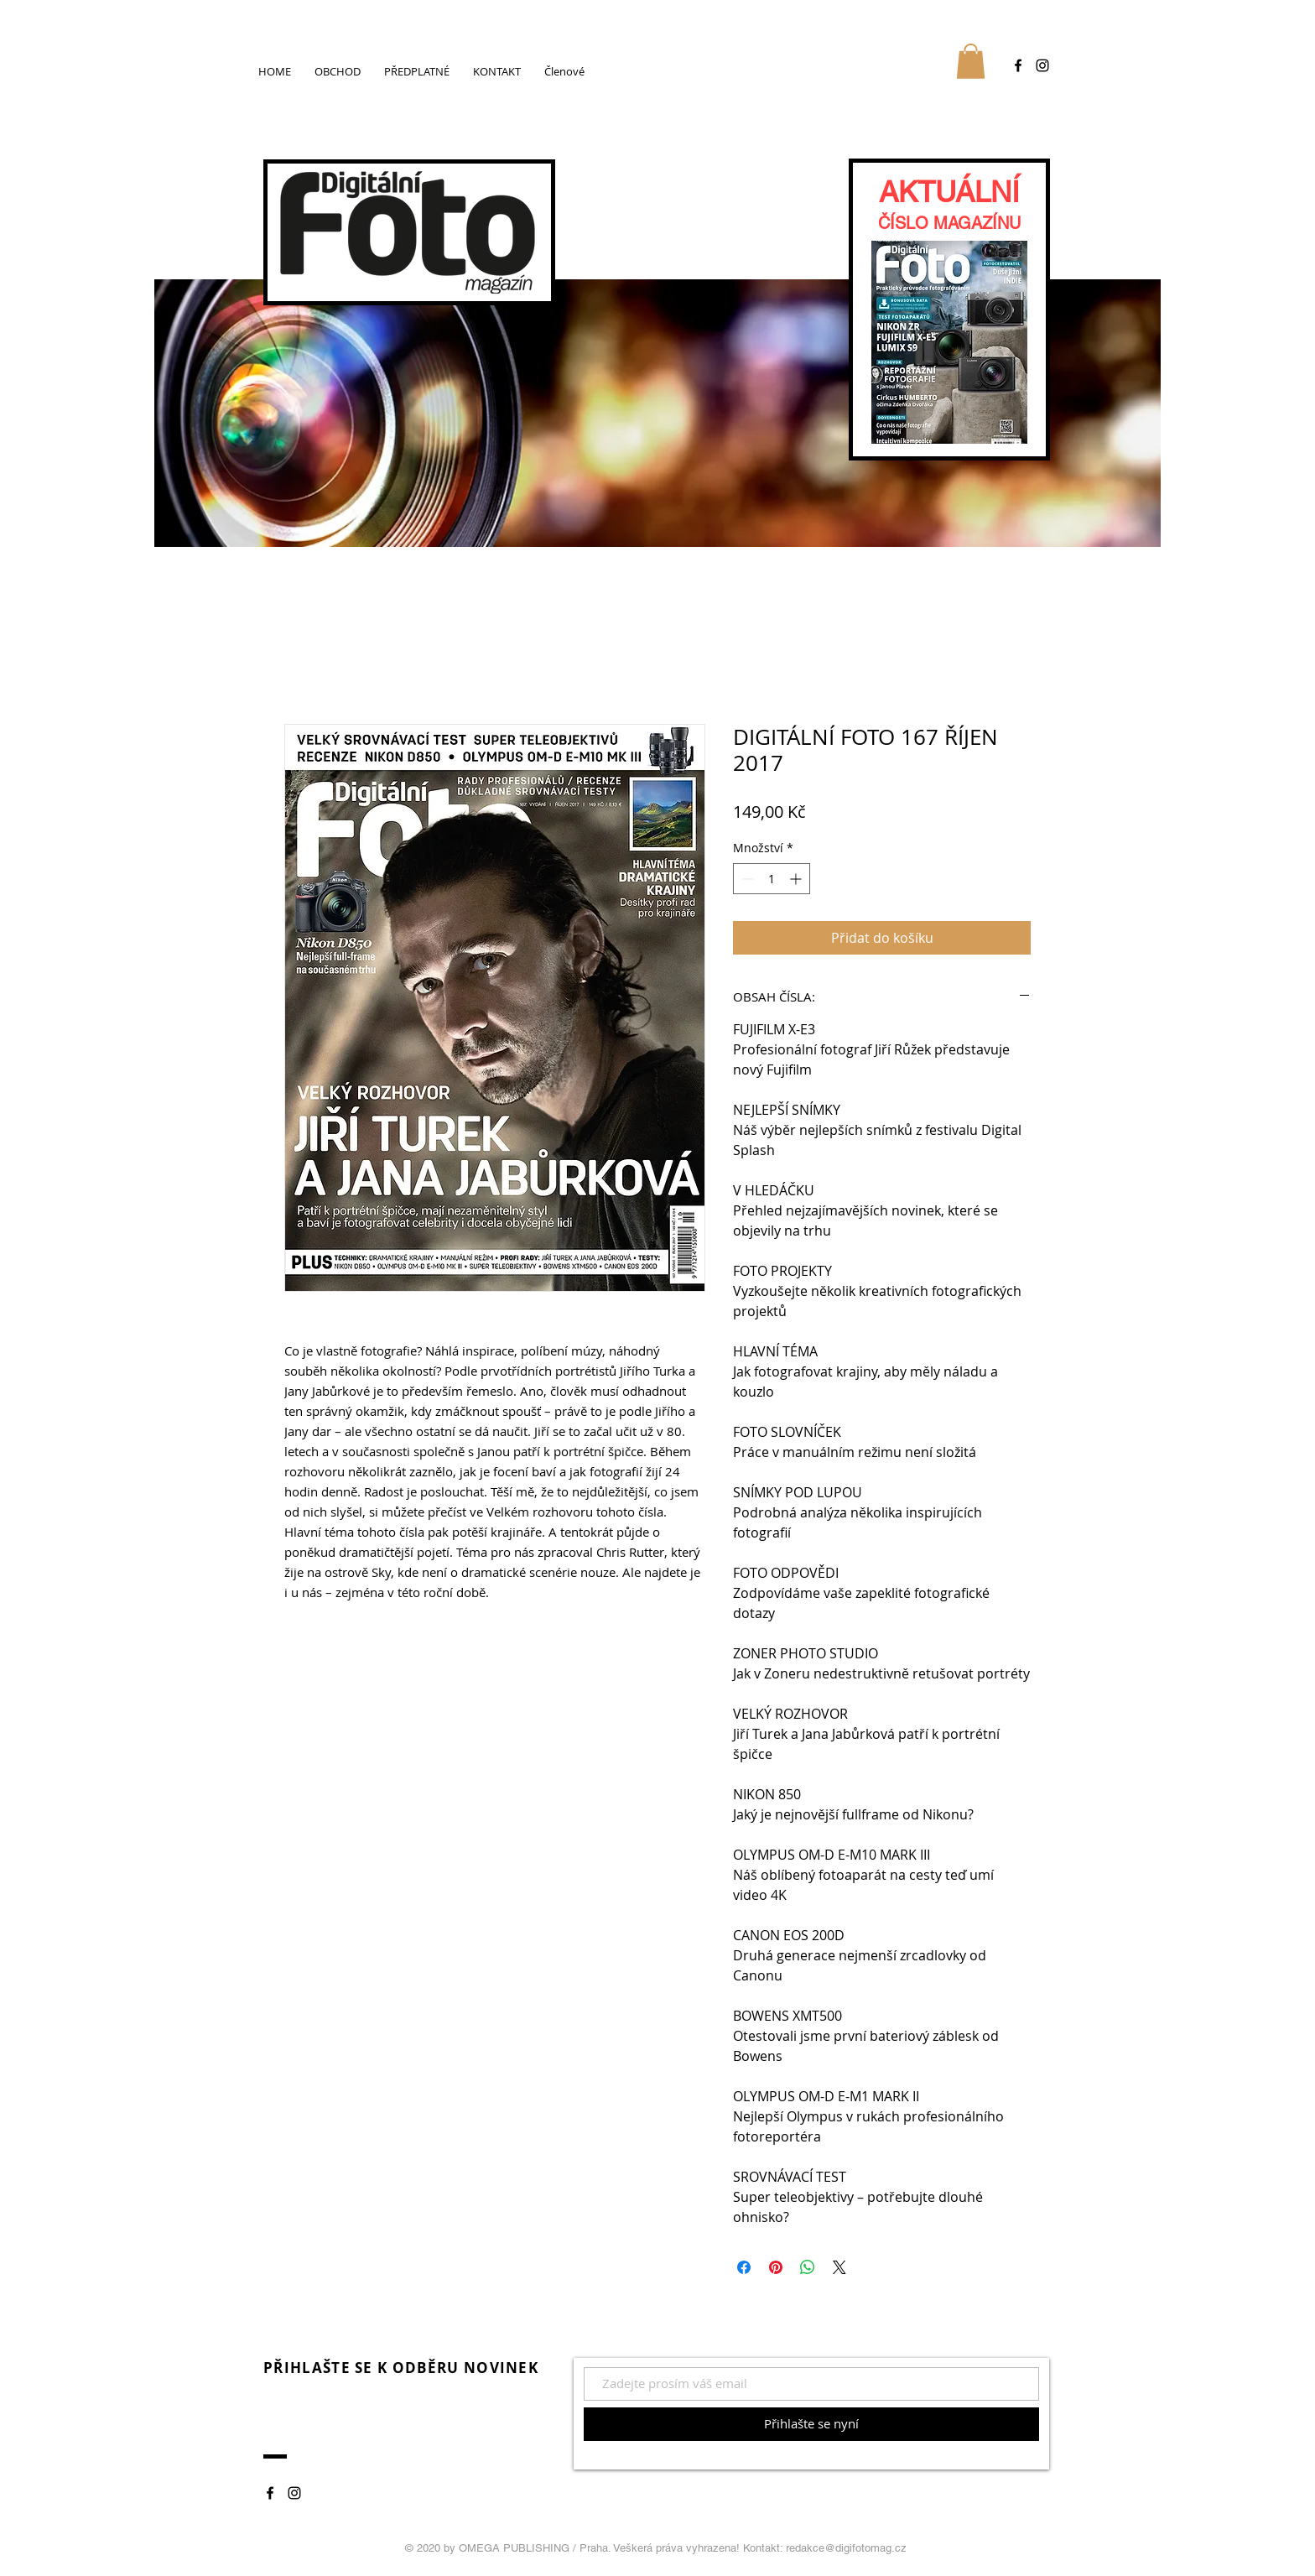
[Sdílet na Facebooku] (744, 2267)
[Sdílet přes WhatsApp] (808, 2267)
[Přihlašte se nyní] (811, 2424)
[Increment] (797, 878)
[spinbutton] (771, 878)
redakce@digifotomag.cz (846, 2548)
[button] (970, 61)
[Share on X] (839, 2267)
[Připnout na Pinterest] (776, 2267)
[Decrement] (745, 878)
